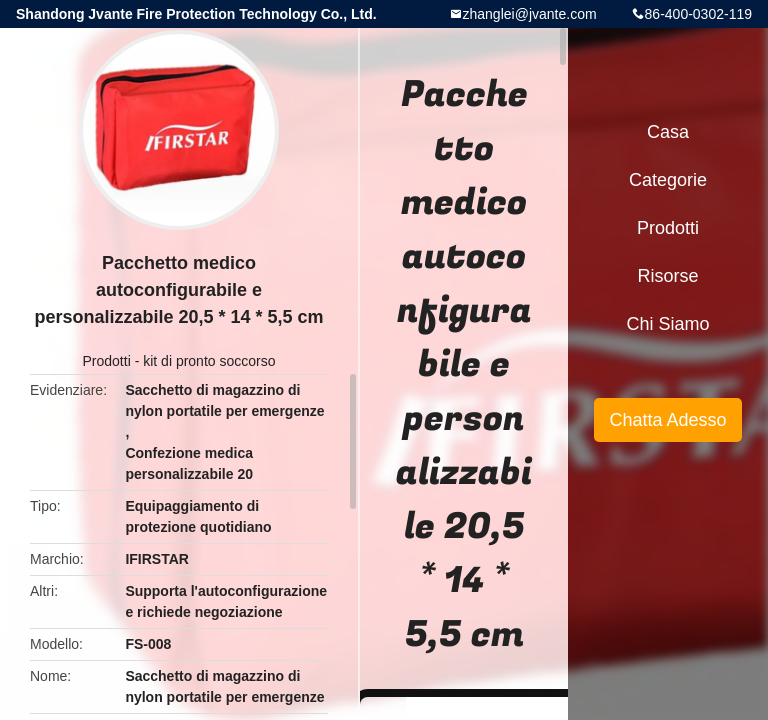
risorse (667, 276)
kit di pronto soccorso (209, 361)
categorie (668, 180)
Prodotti (107, 361)
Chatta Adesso (667, 420)
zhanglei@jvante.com (530, 14)
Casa (668, 132)
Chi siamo (667, 324)
